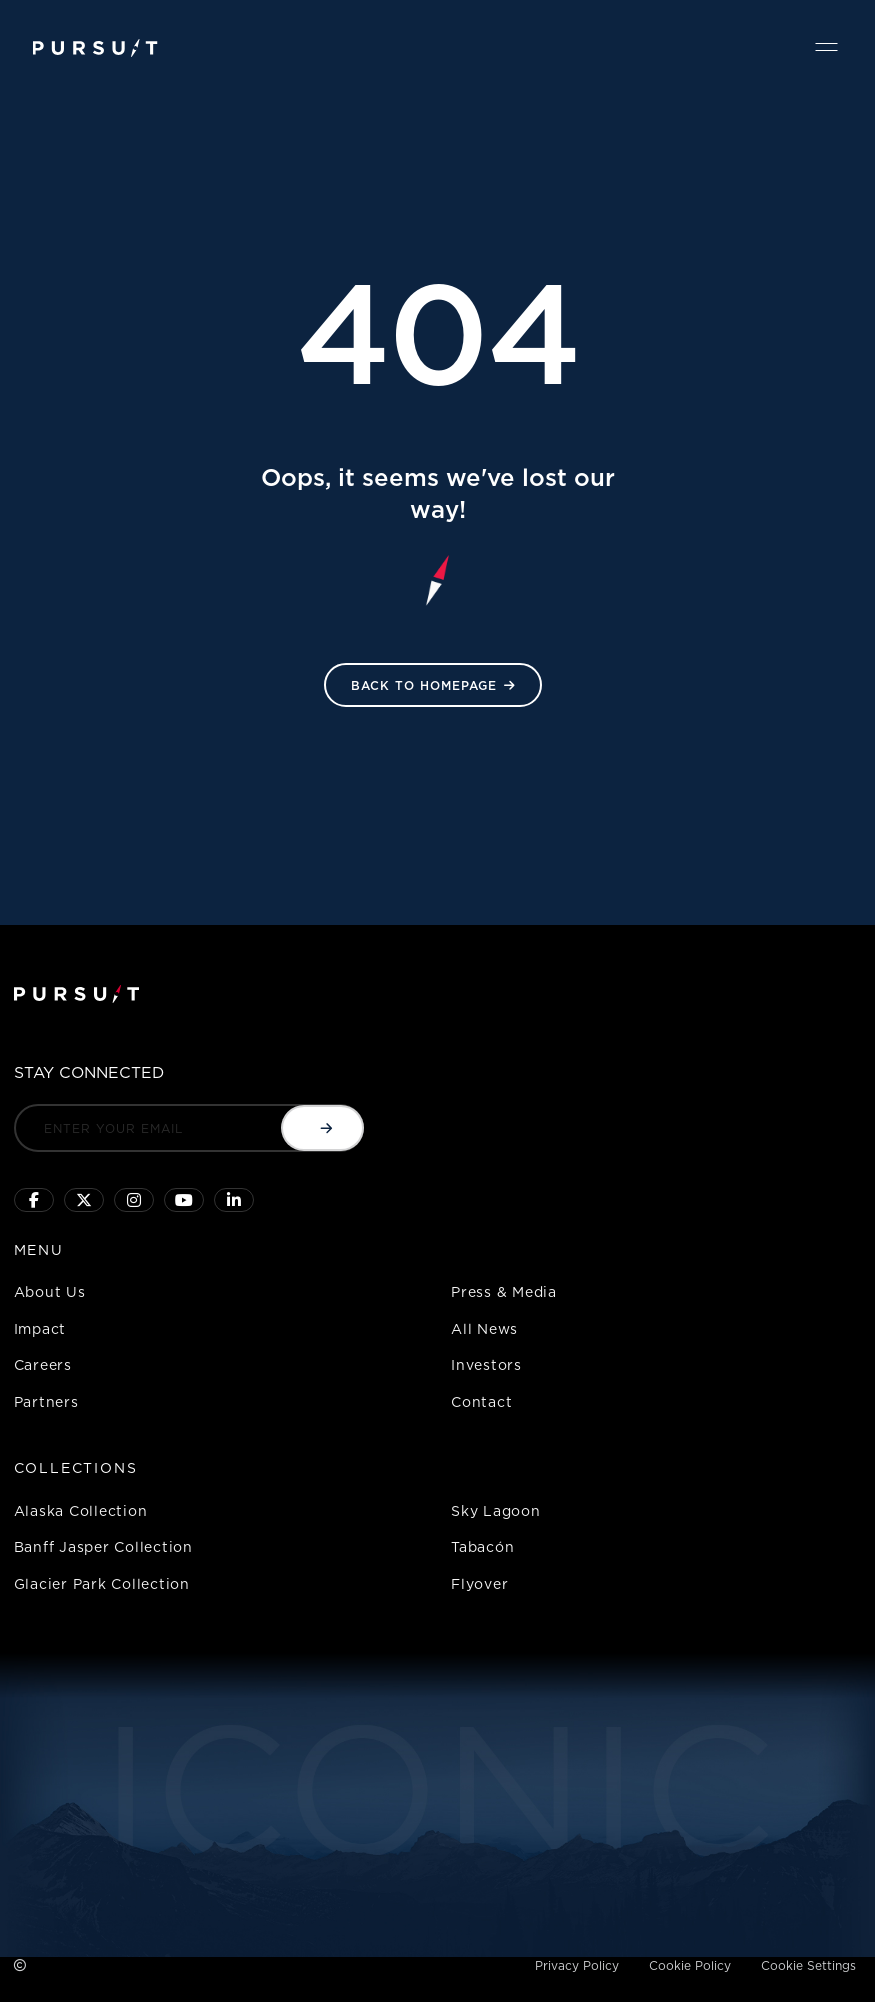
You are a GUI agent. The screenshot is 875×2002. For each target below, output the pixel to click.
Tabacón (482, 1546)
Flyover (479, 1583)
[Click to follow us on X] (84, 1200)
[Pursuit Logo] (95, 48)
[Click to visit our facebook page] (34, 1200)
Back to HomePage (424, 685)
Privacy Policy (577, 1965)
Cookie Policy (690, 1965)
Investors (486, 1364)
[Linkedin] (234, 1200)
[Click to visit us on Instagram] (134, 1200)
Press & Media (504, 1291)
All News (484, 1328)
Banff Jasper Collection (103, 1546)
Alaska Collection (81, 1510)
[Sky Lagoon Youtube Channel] (184, 1200)
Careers (43, 1364)
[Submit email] (322, 1128)
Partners (46, 1401)
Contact (481, 1401)
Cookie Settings (808, 1965)
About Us (50, 1291)
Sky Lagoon (496, 1510)
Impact (40, 1328)
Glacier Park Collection (102, 1583)
